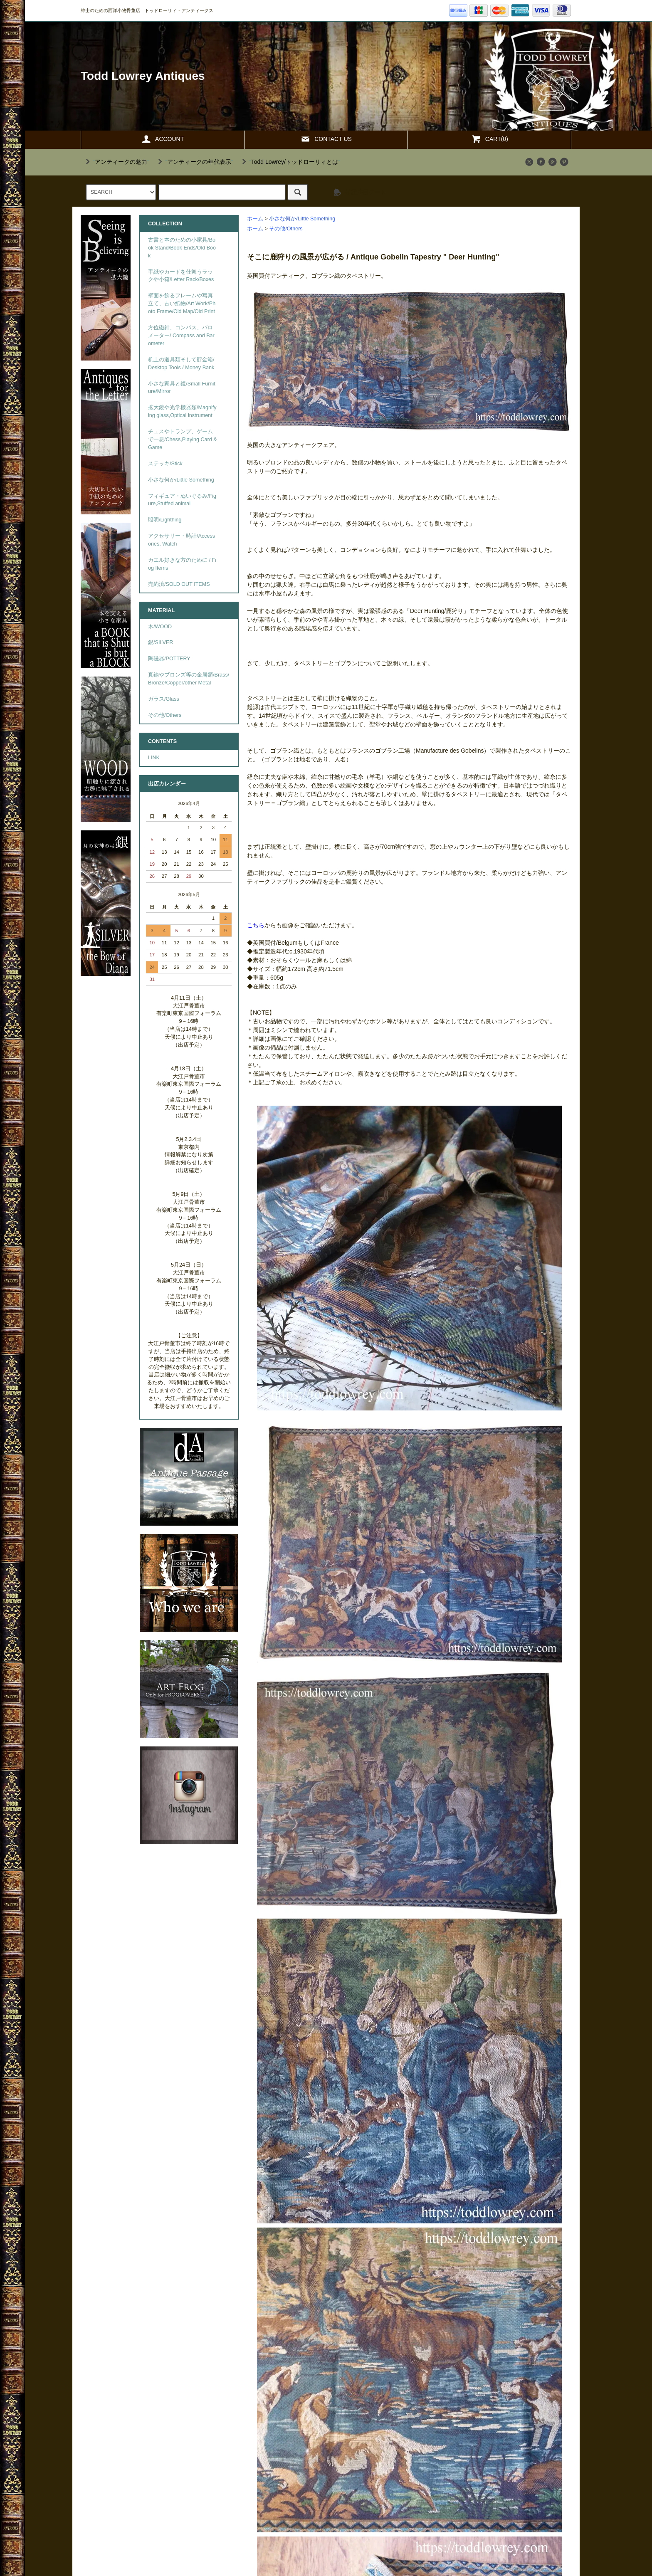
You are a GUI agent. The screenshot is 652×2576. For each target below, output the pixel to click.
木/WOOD (160, 627)
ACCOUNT (162, 139)
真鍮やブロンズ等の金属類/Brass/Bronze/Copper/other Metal (188, 679)
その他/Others (285, 229)
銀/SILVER (160, 642)
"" (116, 161)
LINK (154, 758)
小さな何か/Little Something (302, 219)
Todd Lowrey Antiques (143, 75)
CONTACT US (326, 139)
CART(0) (489, 139)
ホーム (255, 219)
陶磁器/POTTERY (169, 659)
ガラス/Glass (163, 699)
